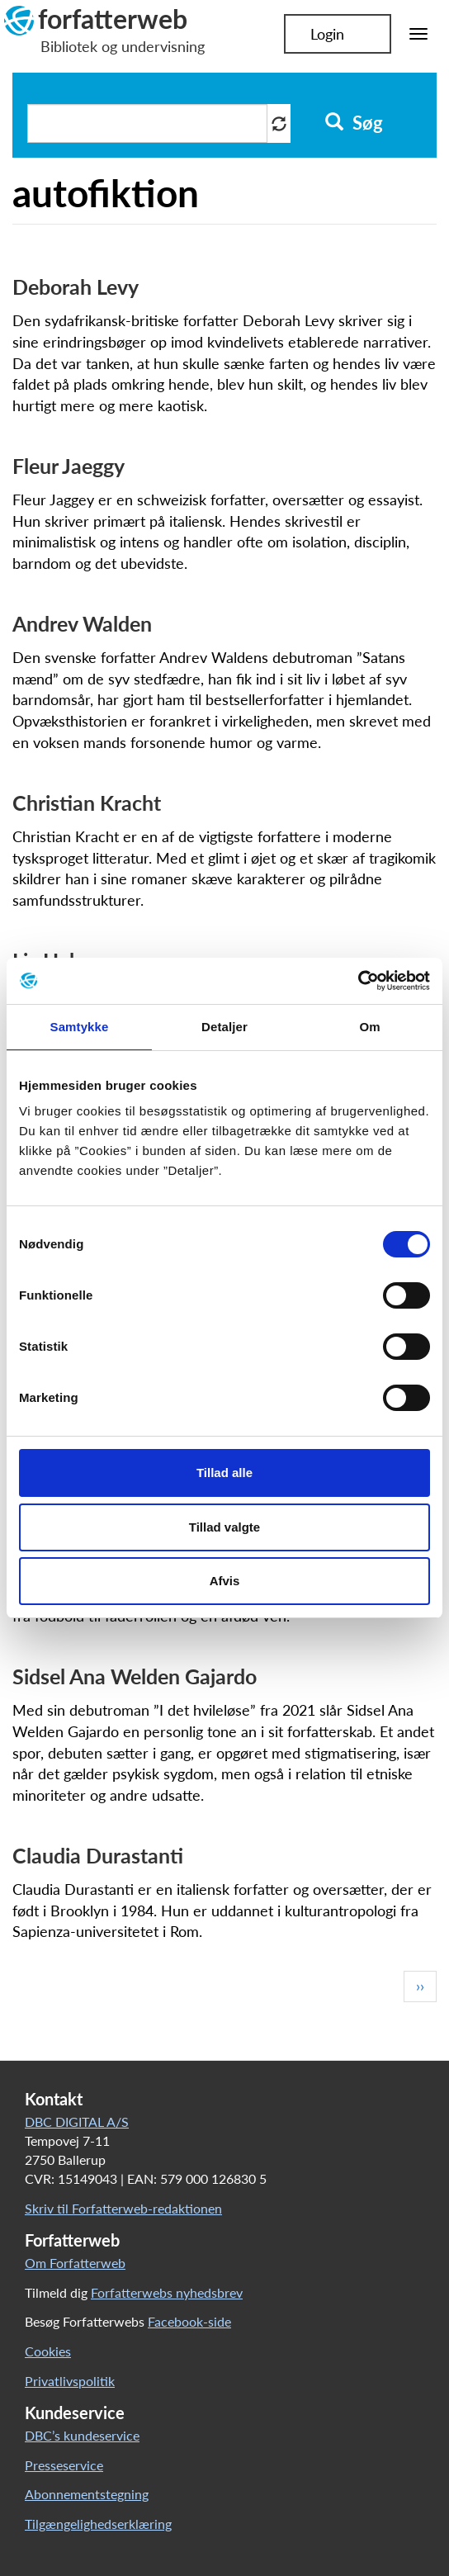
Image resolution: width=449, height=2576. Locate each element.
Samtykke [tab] (79, 1027)
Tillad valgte (224, 1527)
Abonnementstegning (87, 2494)
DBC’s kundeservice (82, 2435)
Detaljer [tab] (224, 1027)
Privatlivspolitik (70, 2381)
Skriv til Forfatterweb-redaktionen (123, 2208)
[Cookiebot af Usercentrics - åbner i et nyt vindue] (358, 981)
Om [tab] (369, 1027)
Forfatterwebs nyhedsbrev (167, 2292)
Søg (353, 123)
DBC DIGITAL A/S (77, 2121)
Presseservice (64, 2465)
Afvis (225, 1581)
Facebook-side (189, 2321)
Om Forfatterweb (75, 2263)
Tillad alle (224, 1473)
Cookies (48, 2351)
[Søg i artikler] (147, 123)
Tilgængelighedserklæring (98, 2523)
